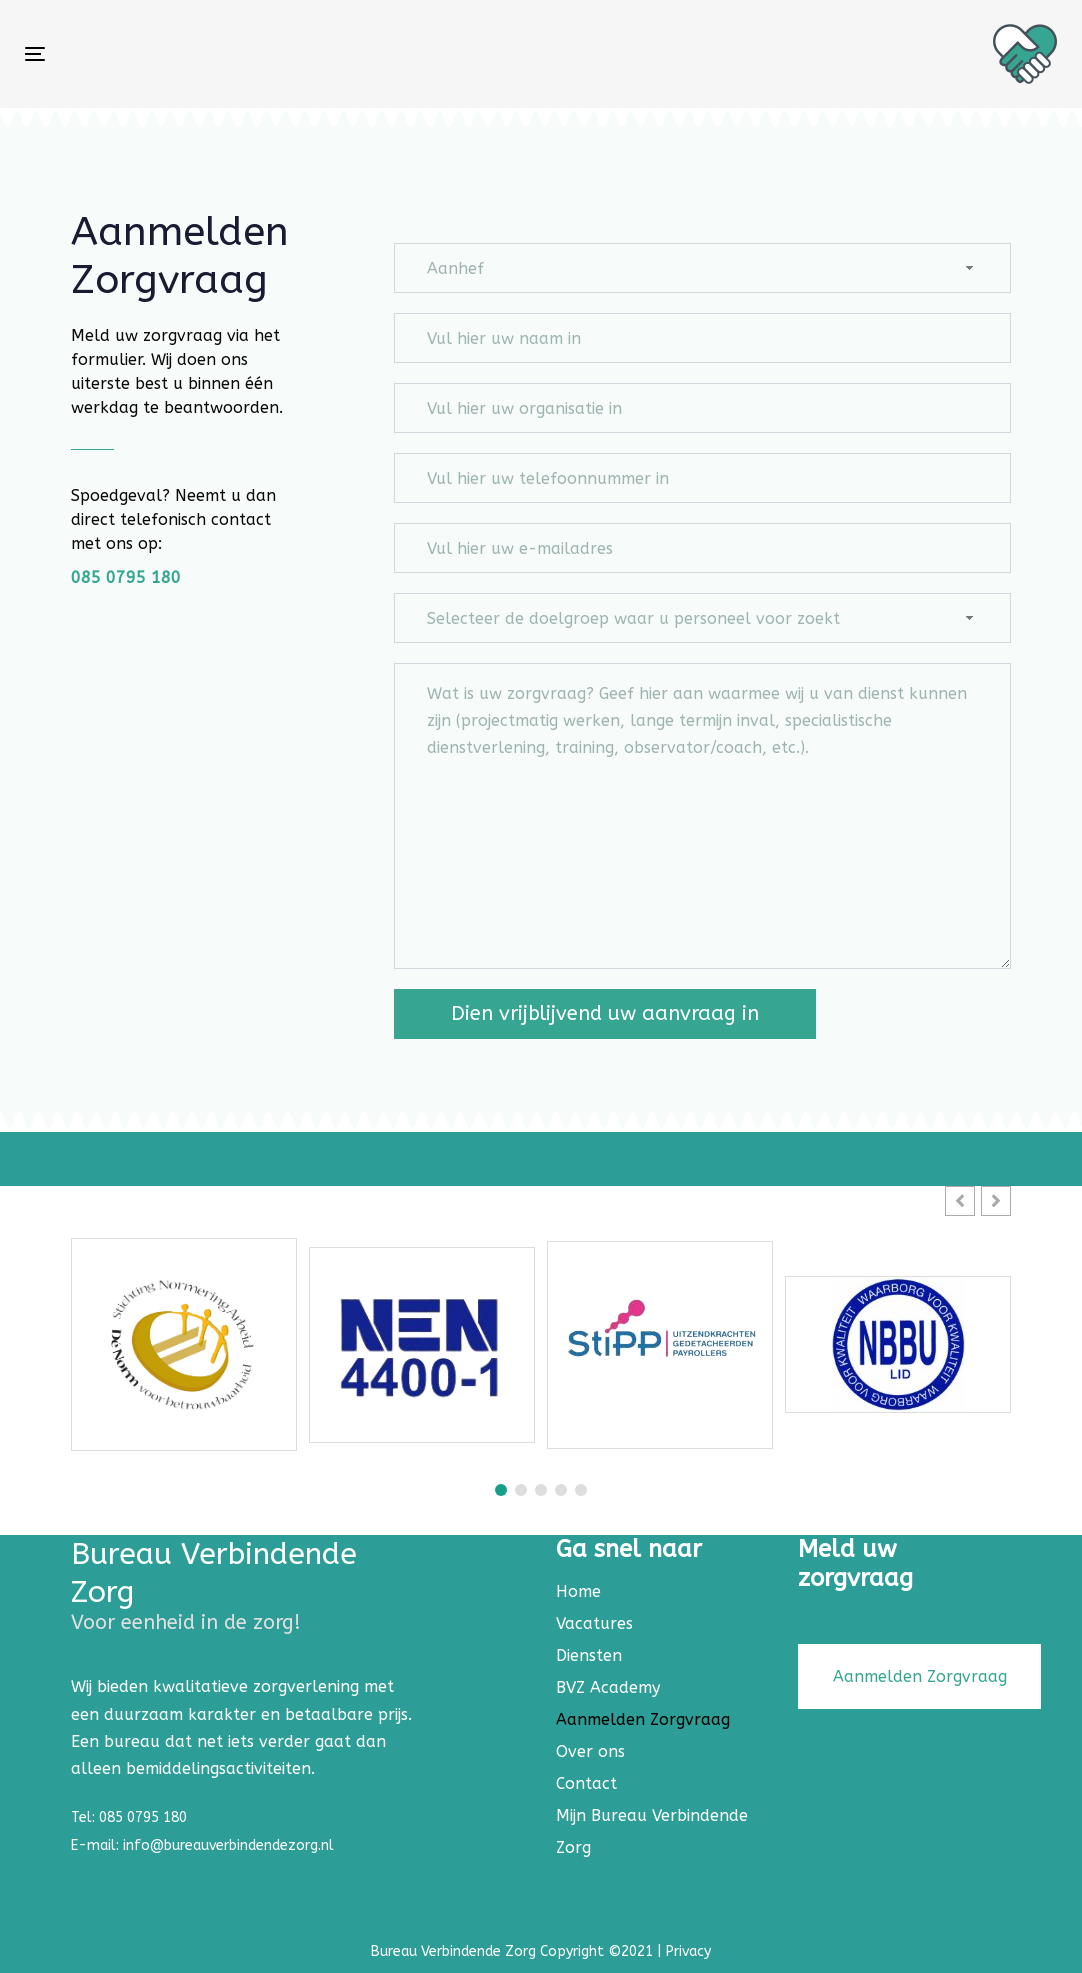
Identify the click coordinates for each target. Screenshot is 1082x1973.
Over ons (590, 1751)
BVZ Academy (608, 1687)
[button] (996, 1201)
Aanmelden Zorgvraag (643, 1719)
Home (578, 1591)
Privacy (688, 1951)
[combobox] (702, 268)
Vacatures (594, 1623)
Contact (586, 1783)
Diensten (589, 1655)
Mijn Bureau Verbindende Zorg (652, 1831)
